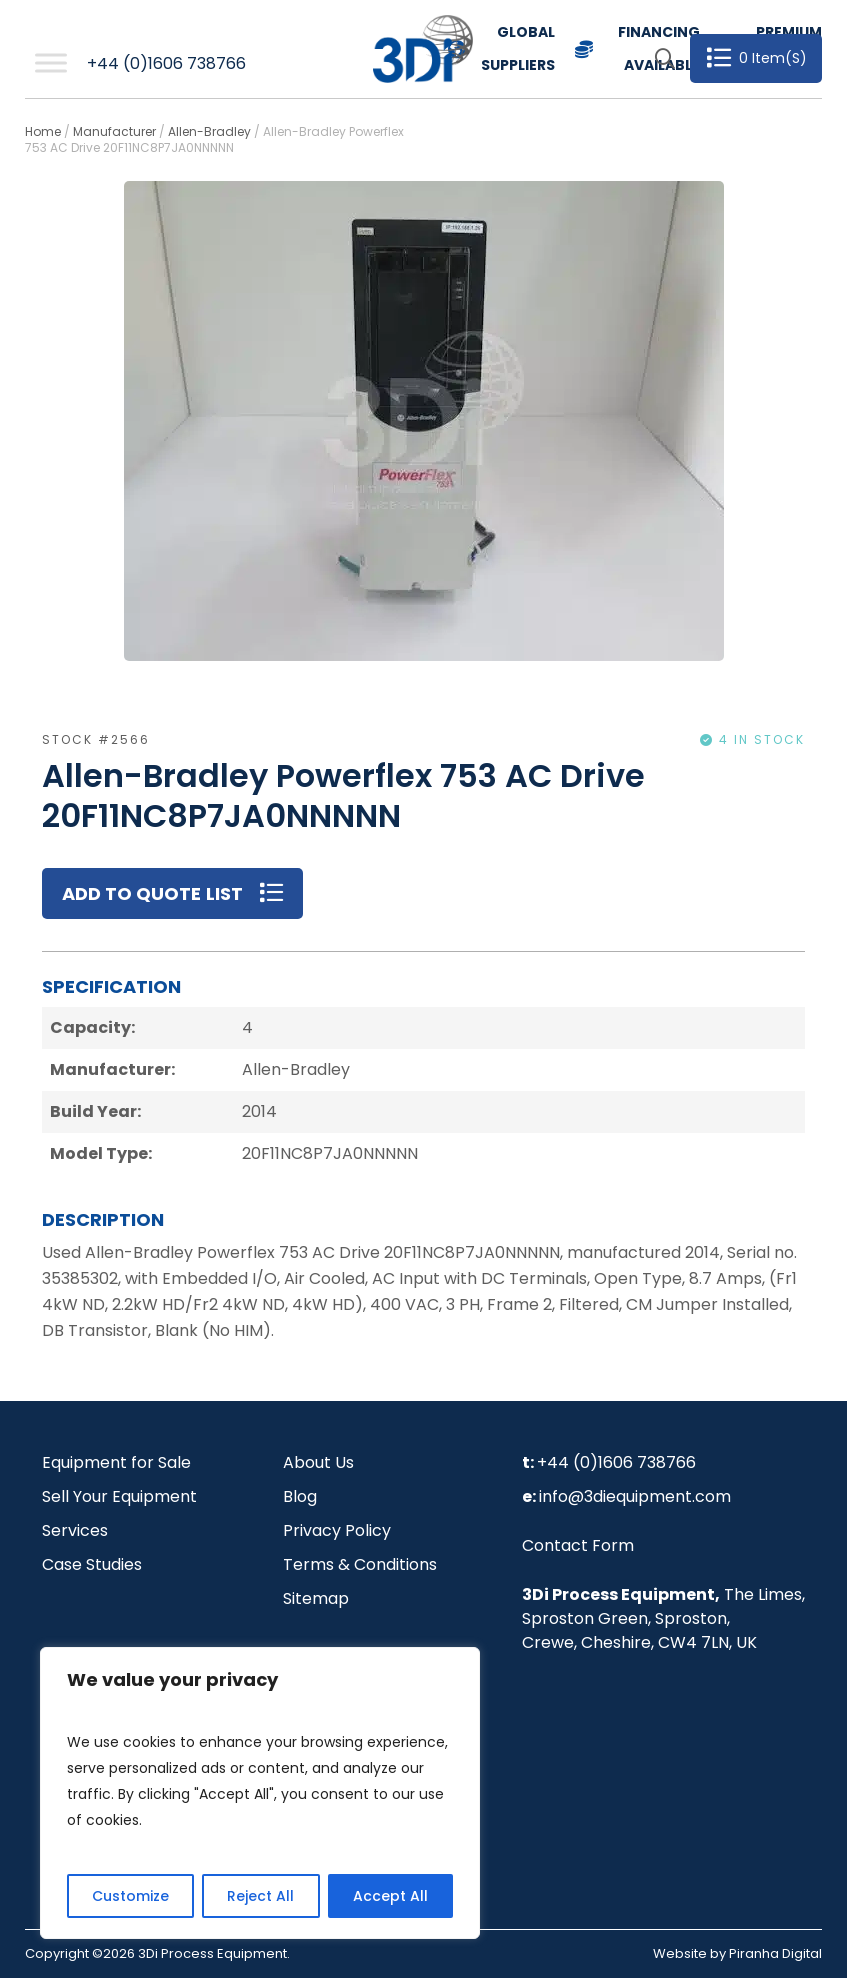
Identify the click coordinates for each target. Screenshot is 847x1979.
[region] (260, 1793)
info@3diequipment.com (635, 1497)
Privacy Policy (337, 1531)
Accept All (390, 1896)
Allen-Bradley (209, 131)
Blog (300, 1497)
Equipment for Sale (116, 1463)
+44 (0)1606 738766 (166, 63)
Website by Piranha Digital (737, 1955)
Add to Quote (131, 893)
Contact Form (578, 1546)
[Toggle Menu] (51, 63)
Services (75, 1531)
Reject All (260, 1896)
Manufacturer (114, 131)
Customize (130, 1896)
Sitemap (316, 1599)
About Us (318, 1463)
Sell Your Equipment (119, 1497)
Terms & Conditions (360, 1565)
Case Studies (92, 1565)
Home (43, 131)
